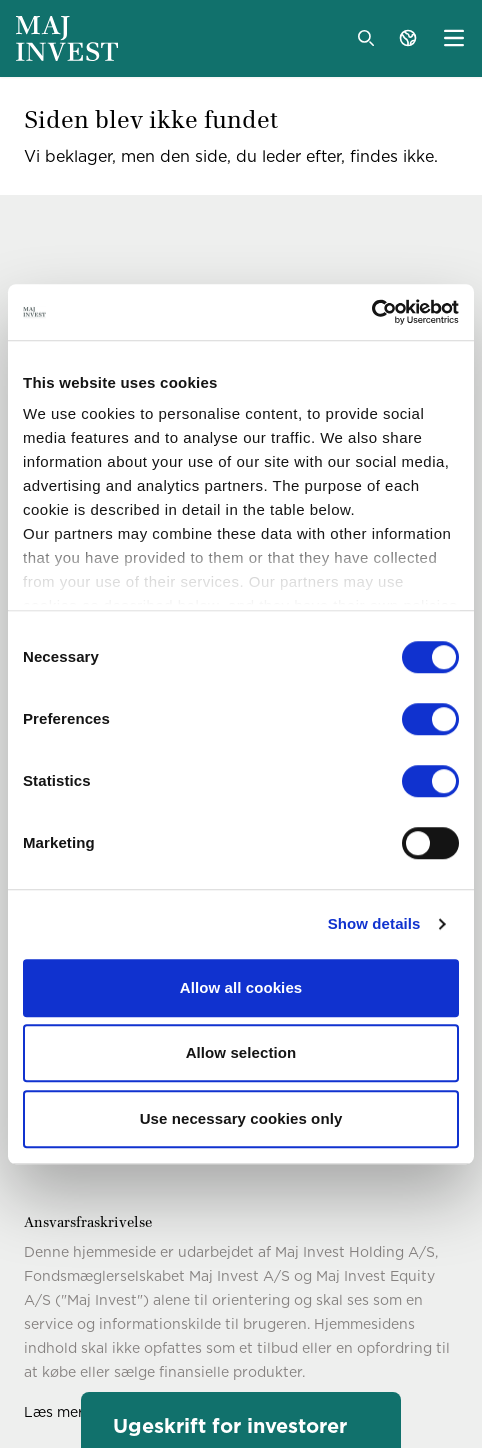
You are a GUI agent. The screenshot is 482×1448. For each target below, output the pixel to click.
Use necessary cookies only (241, 1118)
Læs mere (58, 1412)
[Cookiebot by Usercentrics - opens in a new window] (371, 312)
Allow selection (241, 1052)
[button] (241, 1420)
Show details (374, 923)
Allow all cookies (241, 987)
